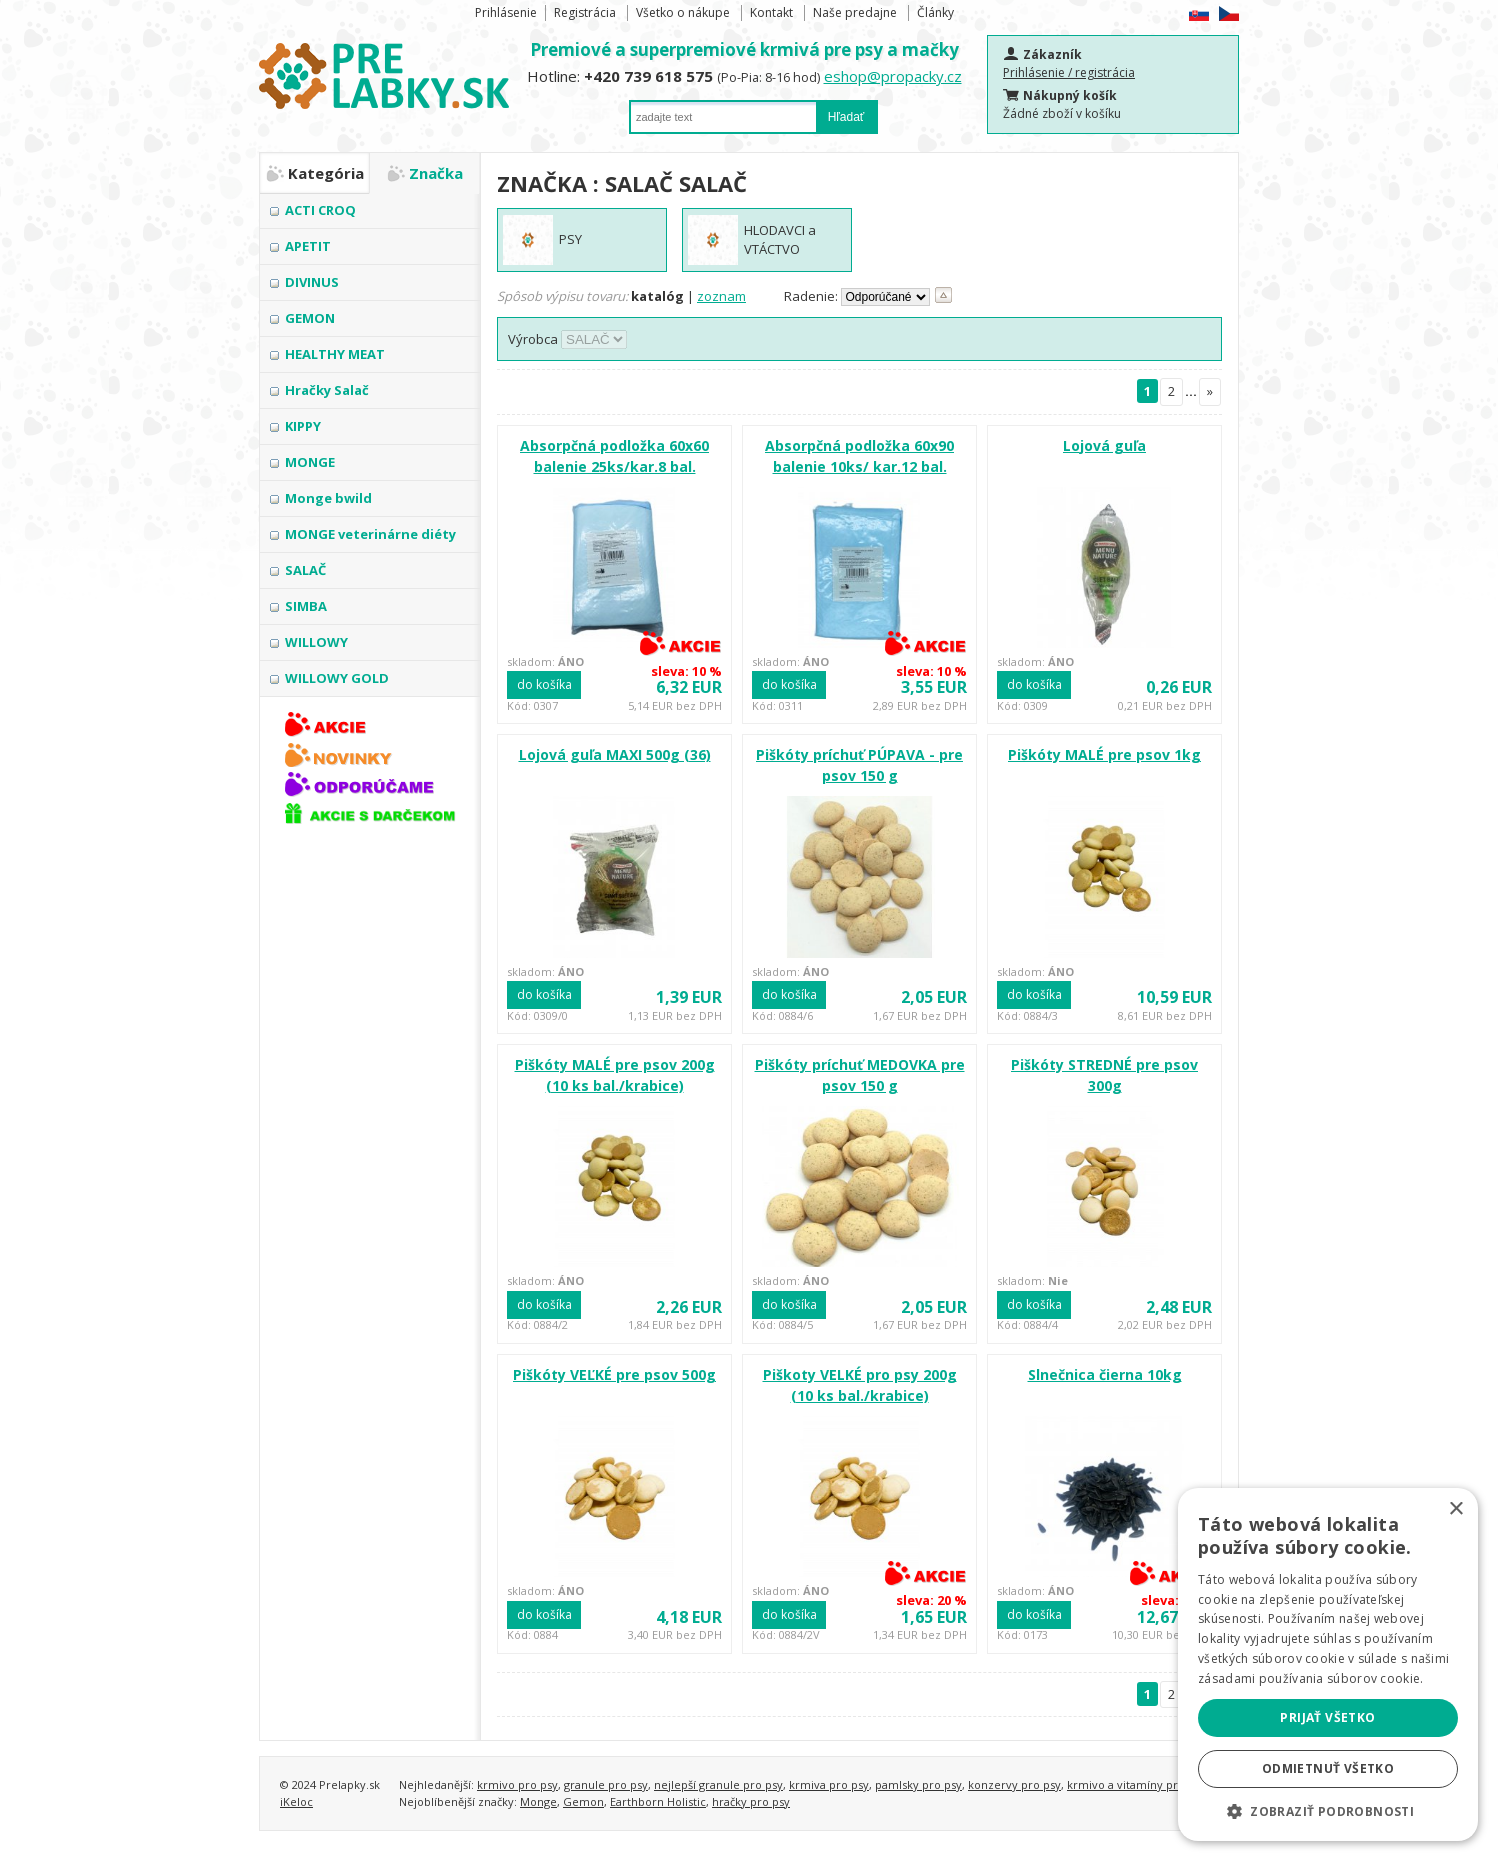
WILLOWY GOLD (337, 678)
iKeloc (296, 1801)
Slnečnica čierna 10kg (1105, 1374)
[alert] (1328, 1664)
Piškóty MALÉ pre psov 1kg (1104, 754)
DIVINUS (312, 282)
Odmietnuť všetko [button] (1328, 1768)
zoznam (721, 296)
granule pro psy (606, 1784)
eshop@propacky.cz (893, 76)
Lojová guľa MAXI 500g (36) (615, 754)
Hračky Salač (327, 390)
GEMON (310, 318)
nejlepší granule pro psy (718, 1784)
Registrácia (585, 12)
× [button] (1455, 1509)
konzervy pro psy (1014, 1784)
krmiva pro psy (829, 1784)
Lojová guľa (1104, 445)
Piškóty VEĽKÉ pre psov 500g (614, 1374)
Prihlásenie (506, 12)
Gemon (583, 1801)
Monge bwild (328, 498)
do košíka (544, 684)
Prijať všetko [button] (1327, 1717)
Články (935, 12)
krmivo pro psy (517, 1784)
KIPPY (303, 426)
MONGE (310, 462)
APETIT (308, 246)
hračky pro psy (751, 1801)
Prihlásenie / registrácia (1069, 72)
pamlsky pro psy (918, 1784)
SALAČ (305, 570)
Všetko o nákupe (683, 12)
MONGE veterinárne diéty (370, 534)
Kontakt (771, 12)
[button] (1328, 1811)
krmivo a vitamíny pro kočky (1142, 1784)
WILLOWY (316, 642)
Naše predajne (855, 12)
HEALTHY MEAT (335, 354)
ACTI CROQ (320, 210)
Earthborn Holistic (658, 1801)
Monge (538, 1801)
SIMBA (306, 606)
